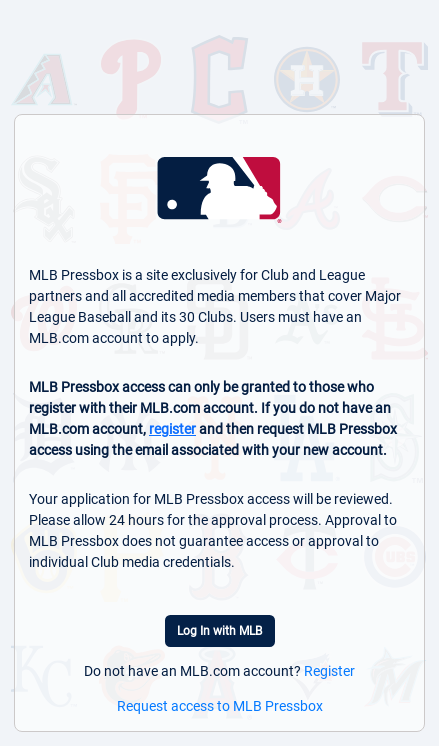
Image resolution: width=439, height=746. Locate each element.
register (172, 429)
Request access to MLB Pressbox (220, 706)
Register (329, 671)
